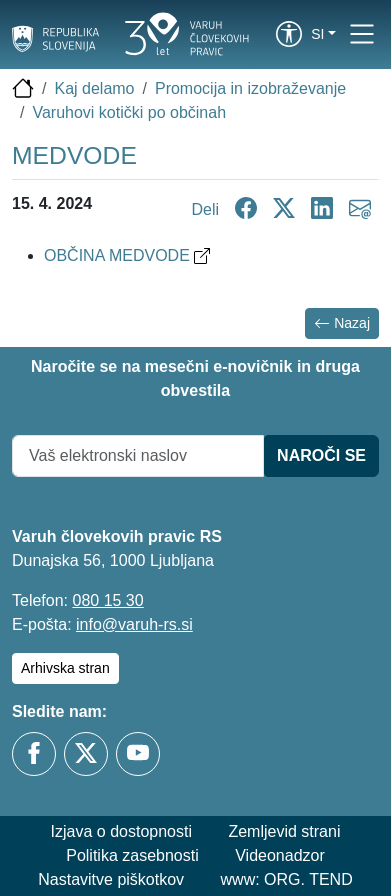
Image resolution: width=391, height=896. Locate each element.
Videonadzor (280, 855)
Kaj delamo (94, 88)
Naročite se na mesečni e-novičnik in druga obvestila (195, 378)
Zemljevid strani (284, 831)
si (317, 34)
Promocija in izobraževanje (250, 88)
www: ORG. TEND (287, 879)
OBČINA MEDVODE (127, 255)
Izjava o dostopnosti (121, 831)
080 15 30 (107, 600)
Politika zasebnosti (132, 855)
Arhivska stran (65, 668)
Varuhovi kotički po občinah (129, 112)
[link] (289, 34)
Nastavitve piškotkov (111, 879)
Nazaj (342, 323)
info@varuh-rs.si (134, 624)
